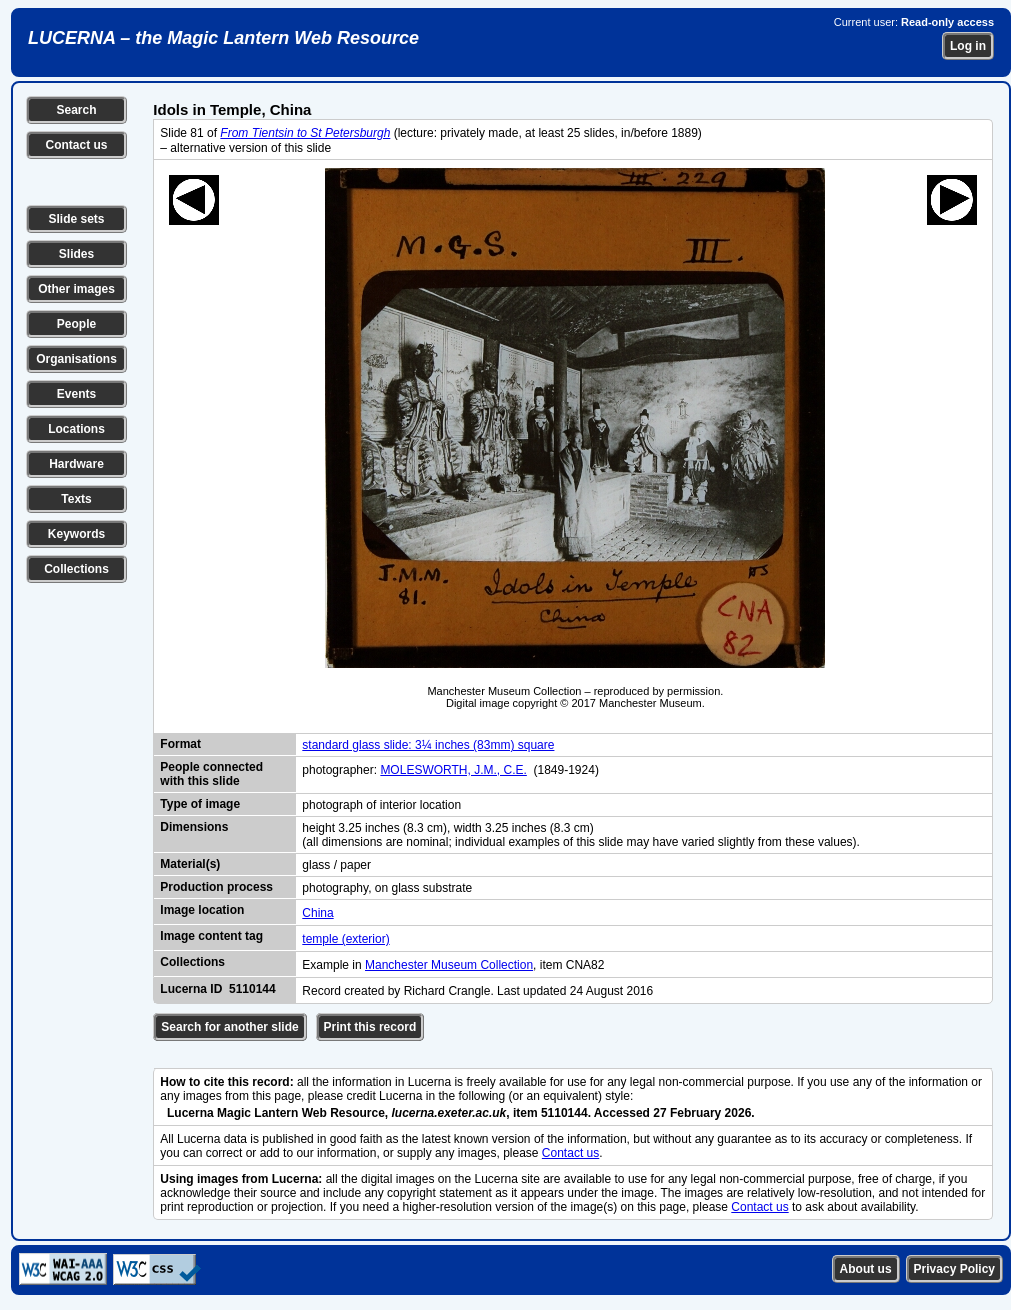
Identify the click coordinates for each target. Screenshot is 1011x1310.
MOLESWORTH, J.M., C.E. (453, 770)
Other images (76, 289)
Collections (76, 569)
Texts (76, 499)
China (317, 913)
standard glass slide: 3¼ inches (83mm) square (428, 745)
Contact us (76, 145)
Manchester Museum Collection (449, 965)
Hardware (76, 464)
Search (76, 110)
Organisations (76, 359)
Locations (76, 429)
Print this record (370, 1027)
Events (76, 394)
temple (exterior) (345, 939)
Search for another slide (229, 1027)
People (76, 324)
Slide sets (76, 219)
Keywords (76, 534)
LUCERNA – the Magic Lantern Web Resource (223, 38)
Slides (76, 254)
